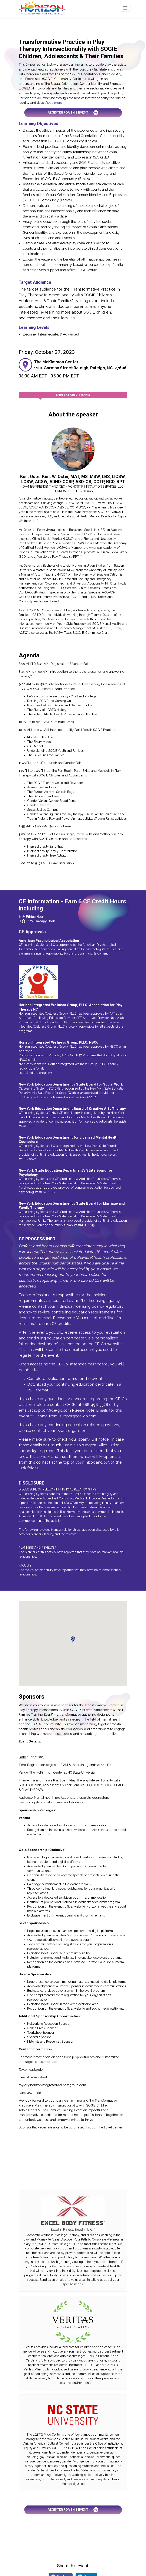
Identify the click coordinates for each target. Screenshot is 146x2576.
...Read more (53, 102)
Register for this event (73, 112)
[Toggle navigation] (125, 8)
